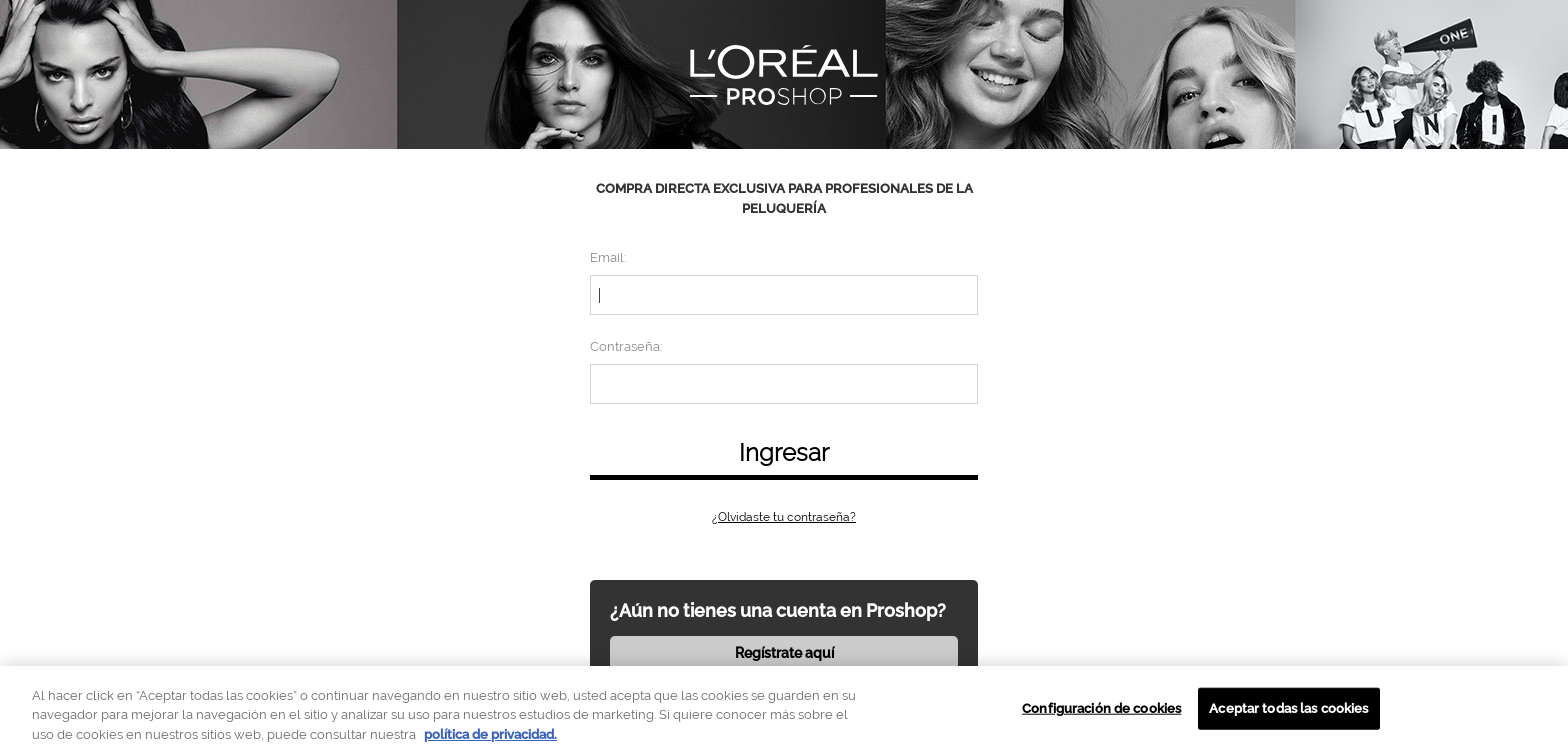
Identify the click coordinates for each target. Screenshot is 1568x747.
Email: (608, 257)
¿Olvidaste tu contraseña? (784, 517)
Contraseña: (626, 346)
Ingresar (784, 452)
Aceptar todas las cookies (1288, 713)
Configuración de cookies (1101, 713)
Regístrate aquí (784, 653)
